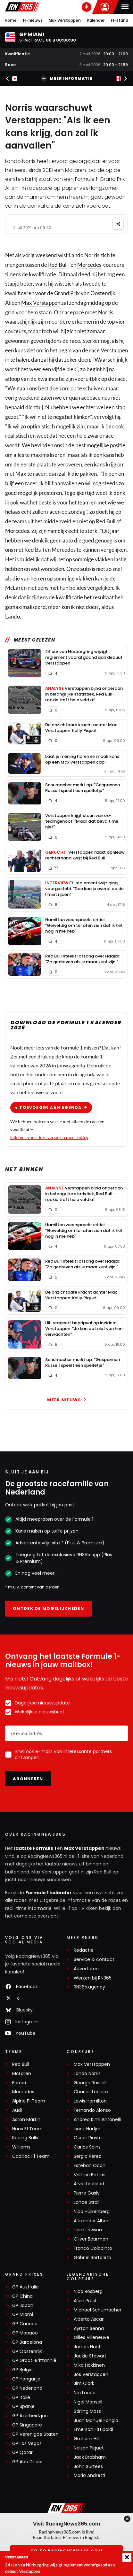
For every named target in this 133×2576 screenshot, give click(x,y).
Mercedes (89, 264)
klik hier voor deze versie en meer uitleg (49, 1137)
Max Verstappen (65, 20)
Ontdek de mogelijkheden (48, 1608)
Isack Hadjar (87, 2129)
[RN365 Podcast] (86, 7)
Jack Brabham (90, 2457)
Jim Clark (84, 2383)
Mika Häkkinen (89, 2365)
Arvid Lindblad (89, 2184)
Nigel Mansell (88, 2402)
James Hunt (87, 2346)
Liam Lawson (88, 2230)
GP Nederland (27, 2388)
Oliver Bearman (91, 2239)
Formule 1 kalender (48, 1892)
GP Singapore (27, 2425)
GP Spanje (23, 2406)
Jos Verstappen (91, 2374)
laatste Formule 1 (35, 1848)
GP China (22, 2296)
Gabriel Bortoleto (92, 2257)
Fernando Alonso (92, 2110)
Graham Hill (86, 2438)
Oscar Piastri (88, 2138)
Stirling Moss (87, 2411)
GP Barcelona (27, 2342)
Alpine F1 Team (28, 2101)
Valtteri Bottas (89, 2175)
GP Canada (24, 2323)
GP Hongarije (26, 2379)
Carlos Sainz (87, 2147)
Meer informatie (66, 78)
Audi (17, 2110)
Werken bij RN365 (93, 1978)
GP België (22, 2369)
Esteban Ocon (89, 2165)
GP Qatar (22, 2452)
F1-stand (119, 20)
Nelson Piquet (89, 2448)
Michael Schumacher (97, 2310)
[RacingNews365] (67, 2509)
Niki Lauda (85, 2392)
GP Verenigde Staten (35, 2434)
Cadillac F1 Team (31, 2156)
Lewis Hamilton (90, 2101)
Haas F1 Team (27, 2129)
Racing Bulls (25, 2138)
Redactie (84, 1950)
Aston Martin (26, 2119)
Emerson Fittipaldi (93, 2429)
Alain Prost (85, 2300)
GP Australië (25, 2287)
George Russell (90, 2083)
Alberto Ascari (89, 2319)
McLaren (21, 2073)
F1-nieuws (33, 20)
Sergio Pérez (87, 2156)
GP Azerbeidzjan (30, 2415)
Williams (21, 2147)
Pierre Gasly (87, 2193)
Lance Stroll (86, 2202)
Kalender (95, 20)
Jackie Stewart (90, 2356)
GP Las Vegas (27, 2443)
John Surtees (88, 2466)
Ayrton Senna (89, 2328)
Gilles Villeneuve (91, 2337)
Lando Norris (87, 2073)
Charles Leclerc (91, 2092)
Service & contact (94, 1959)
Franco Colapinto (93, 2248)
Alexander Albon (92, 2221)
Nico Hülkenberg (92, 2211)
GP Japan (22, 2305)
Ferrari (19, 2083)
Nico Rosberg (88, 2291)
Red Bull (58, 264)
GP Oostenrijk (27, 2351)
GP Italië (21, 2397)
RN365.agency (89, 1987)
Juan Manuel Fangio (96, 2420)
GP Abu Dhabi (27, 2462)
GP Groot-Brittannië (34, 2360)
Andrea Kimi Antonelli (97, 2119)
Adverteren (86, 1969)
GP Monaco (25, 2333)
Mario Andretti (89, 2475)
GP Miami (22, 2314)
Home (11, 20)
